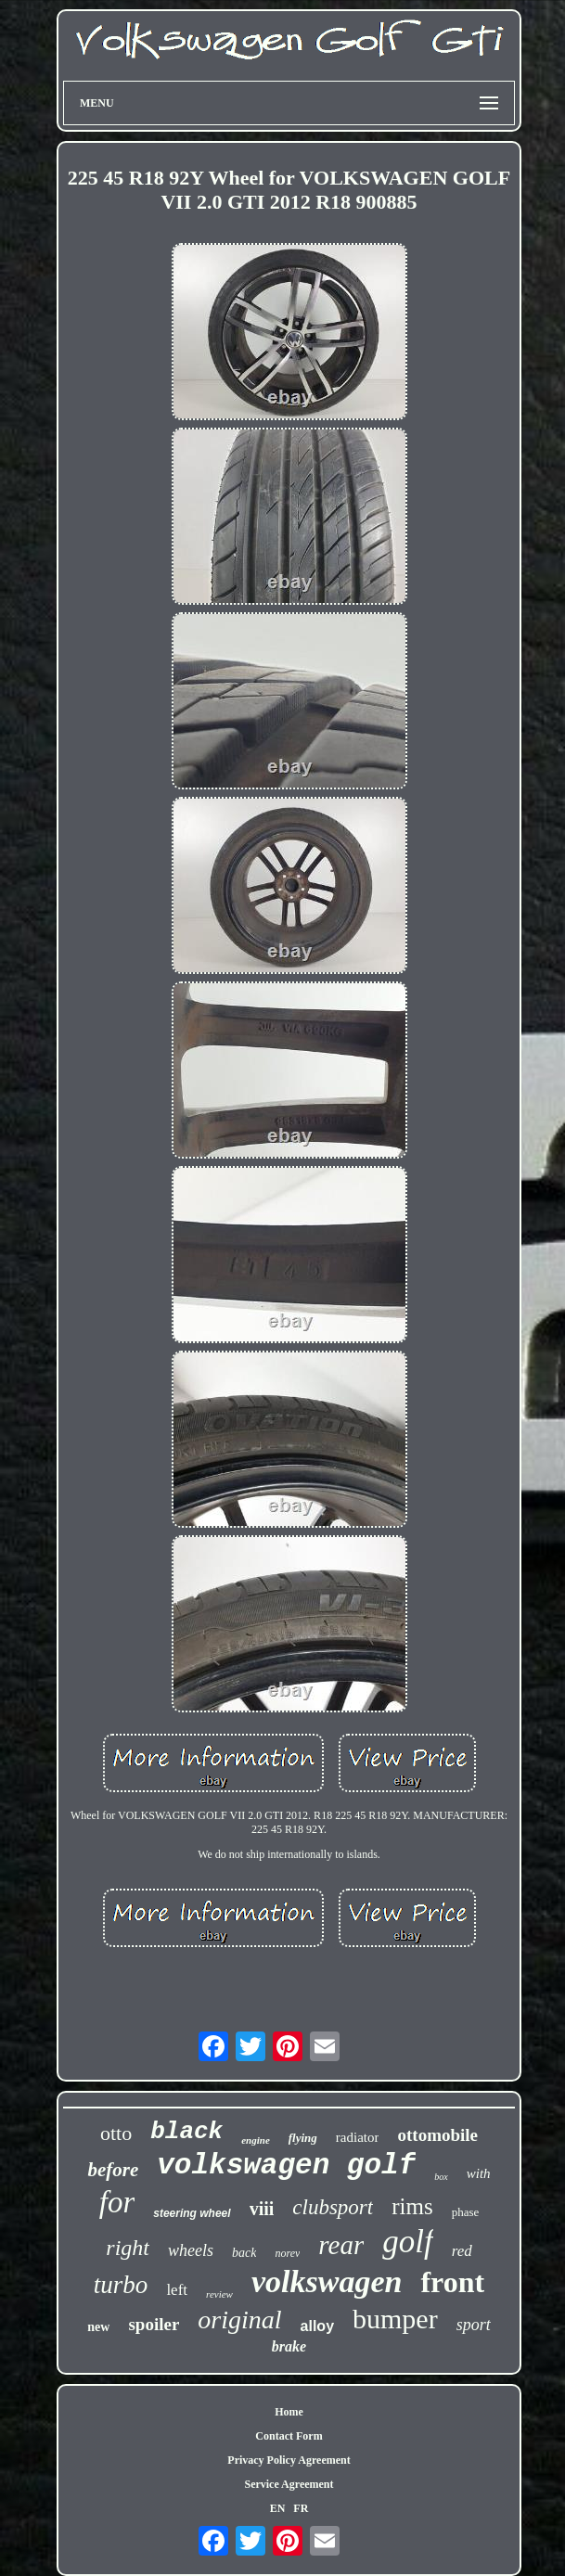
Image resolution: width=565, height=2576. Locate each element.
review (219, 2294)
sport (473, 2324)
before (112, 2170)
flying (303, 2138)
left (176, 2290)
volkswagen (326, 2281)
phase (466, 2212)
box (440, 2177)
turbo (121, 2285)
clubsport (332, 2207)
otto (116, 2133)
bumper (395, 2318)
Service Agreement (288, 2484)
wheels (190, 2250)
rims (412, 2206)
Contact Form (288, 2435)
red (462, 2251)
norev (287, 2253)
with (479, 2173)
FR (300, 2508)
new (98, 2327)
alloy (317, 2326)
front (452, 2282)
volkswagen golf (286, 2165)
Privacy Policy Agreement (288, 2460)
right (127, 2248)
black (186, 2132)
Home (289, 2411)
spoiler (153, 2324)
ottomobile (437, 2135)
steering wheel (191, 2213)
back (244, 2253)
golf (407, 2242)
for (117, 2202)
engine (255, 2140)
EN (278, 2508)
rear (341, 2245)
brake (289, 2346)
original (239, 2319)
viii (262, 2208)
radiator (357, 2137)
